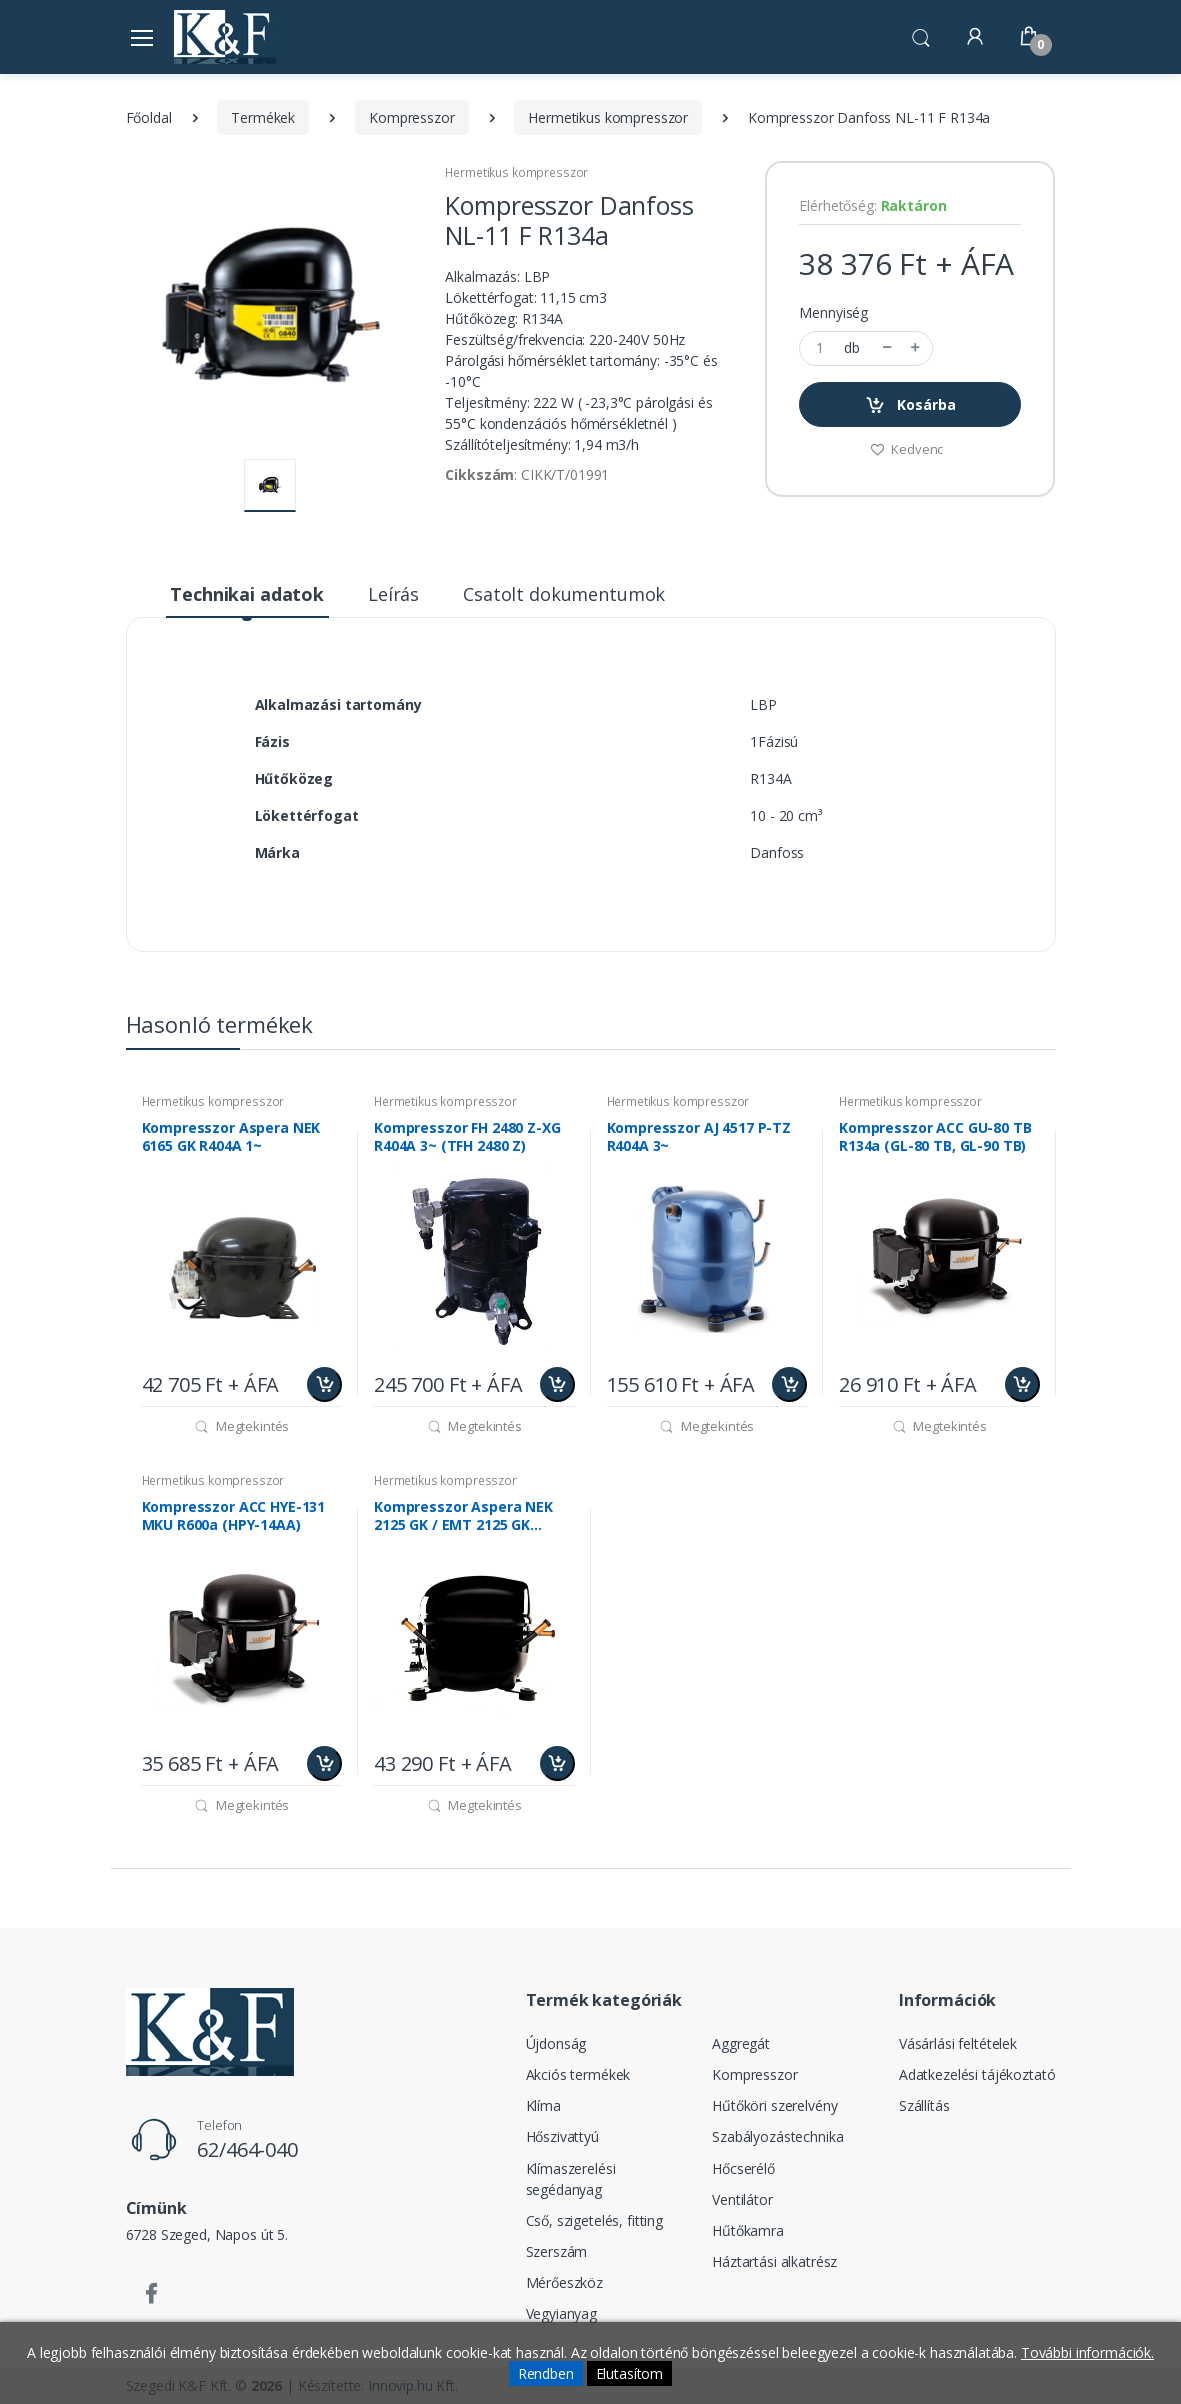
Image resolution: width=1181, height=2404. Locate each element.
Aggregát (741, 2043)
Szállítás (924, 2105)
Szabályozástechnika (777, 2136)
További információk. (1087, 2352)
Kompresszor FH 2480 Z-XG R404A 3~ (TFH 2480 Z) (467, 1137)
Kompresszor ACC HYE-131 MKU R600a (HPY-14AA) (234, 1516)
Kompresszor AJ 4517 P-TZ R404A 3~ (699, 1137)
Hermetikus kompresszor (608, 117)
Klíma (543, 2105)
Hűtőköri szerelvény (774, 2105)
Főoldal (149, 117)
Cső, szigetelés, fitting (595, 2220)
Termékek (263, 117)
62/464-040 (247, 2149)
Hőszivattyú (562, 2136)
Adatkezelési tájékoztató (977, 2074)
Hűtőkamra (748, 2230)
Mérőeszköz (565, 2282)
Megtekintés (241, 1426)
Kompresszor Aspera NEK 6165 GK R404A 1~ (231, 1137)
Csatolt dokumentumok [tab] (564, 594)
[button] (921, 35)
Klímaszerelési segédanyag (571, 2179)
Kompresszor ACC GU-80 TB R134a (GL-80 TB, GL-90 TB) (935, 1137)
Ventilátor (742, 2199)
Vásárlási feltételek (958, 2043)
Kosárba (910, 405)
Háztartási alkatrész (774, 2261)
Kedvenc (907, 449)
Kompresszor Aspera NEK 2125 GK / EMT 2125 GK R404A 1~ (463, 1516)
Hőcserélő (743, 2168)
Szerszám (557, 2251)
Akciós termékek (578, 2074)
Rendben (546, 2373)
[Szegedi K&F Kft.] (225, 36)
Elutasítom (630, 2373)
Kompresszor (411, 117)
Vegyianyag (562, 2313)
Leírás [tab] (393, 594)
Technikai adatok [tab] (247, 594)
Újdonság (556, 2043)
